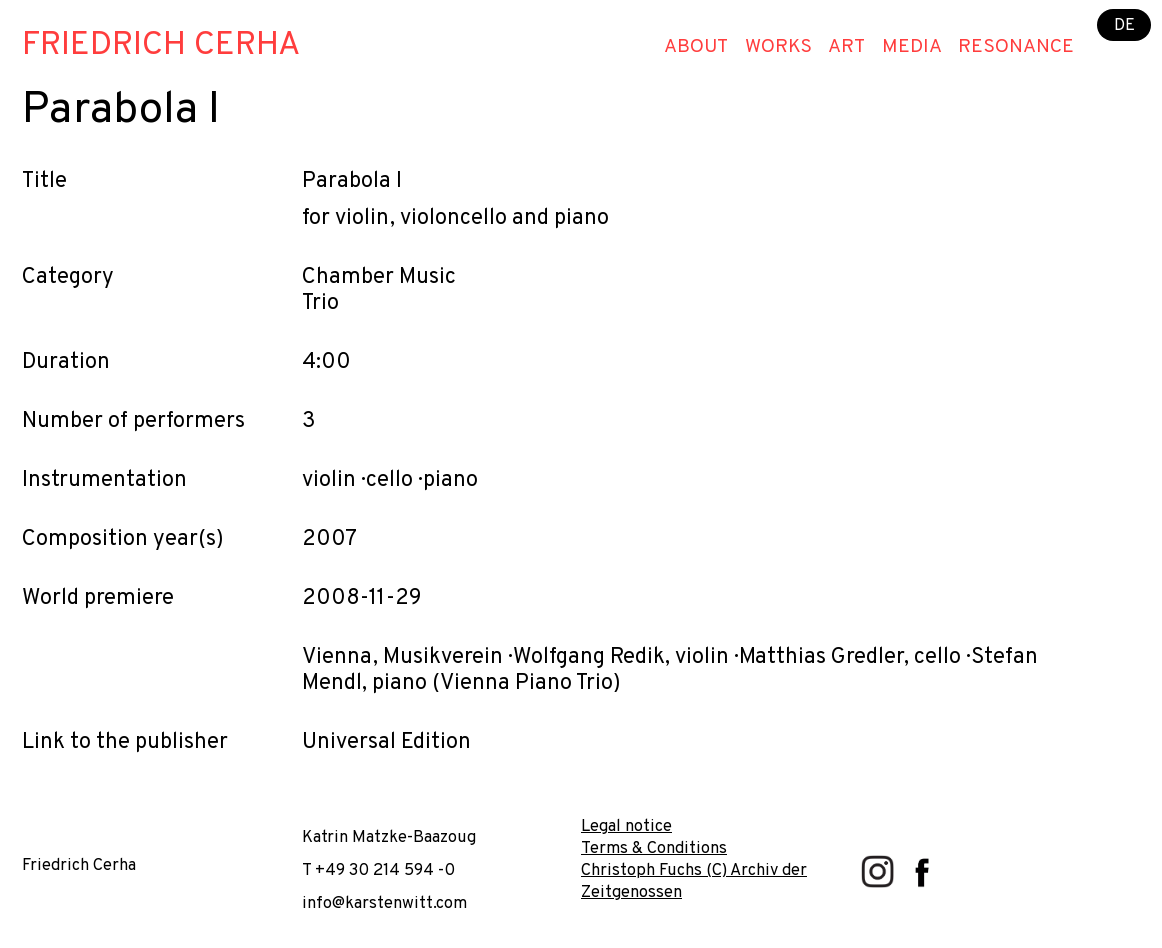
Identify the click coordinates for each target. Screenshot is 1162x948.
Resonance (1016, 47)
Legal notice (626, 826)
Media (912, 47)
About (696, 47)
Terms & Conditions (654, 848)
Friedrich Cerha (161, 46)
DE (1124, 24)
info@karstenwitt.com (384, 903)
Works (778, 47)
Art (846, 47)
